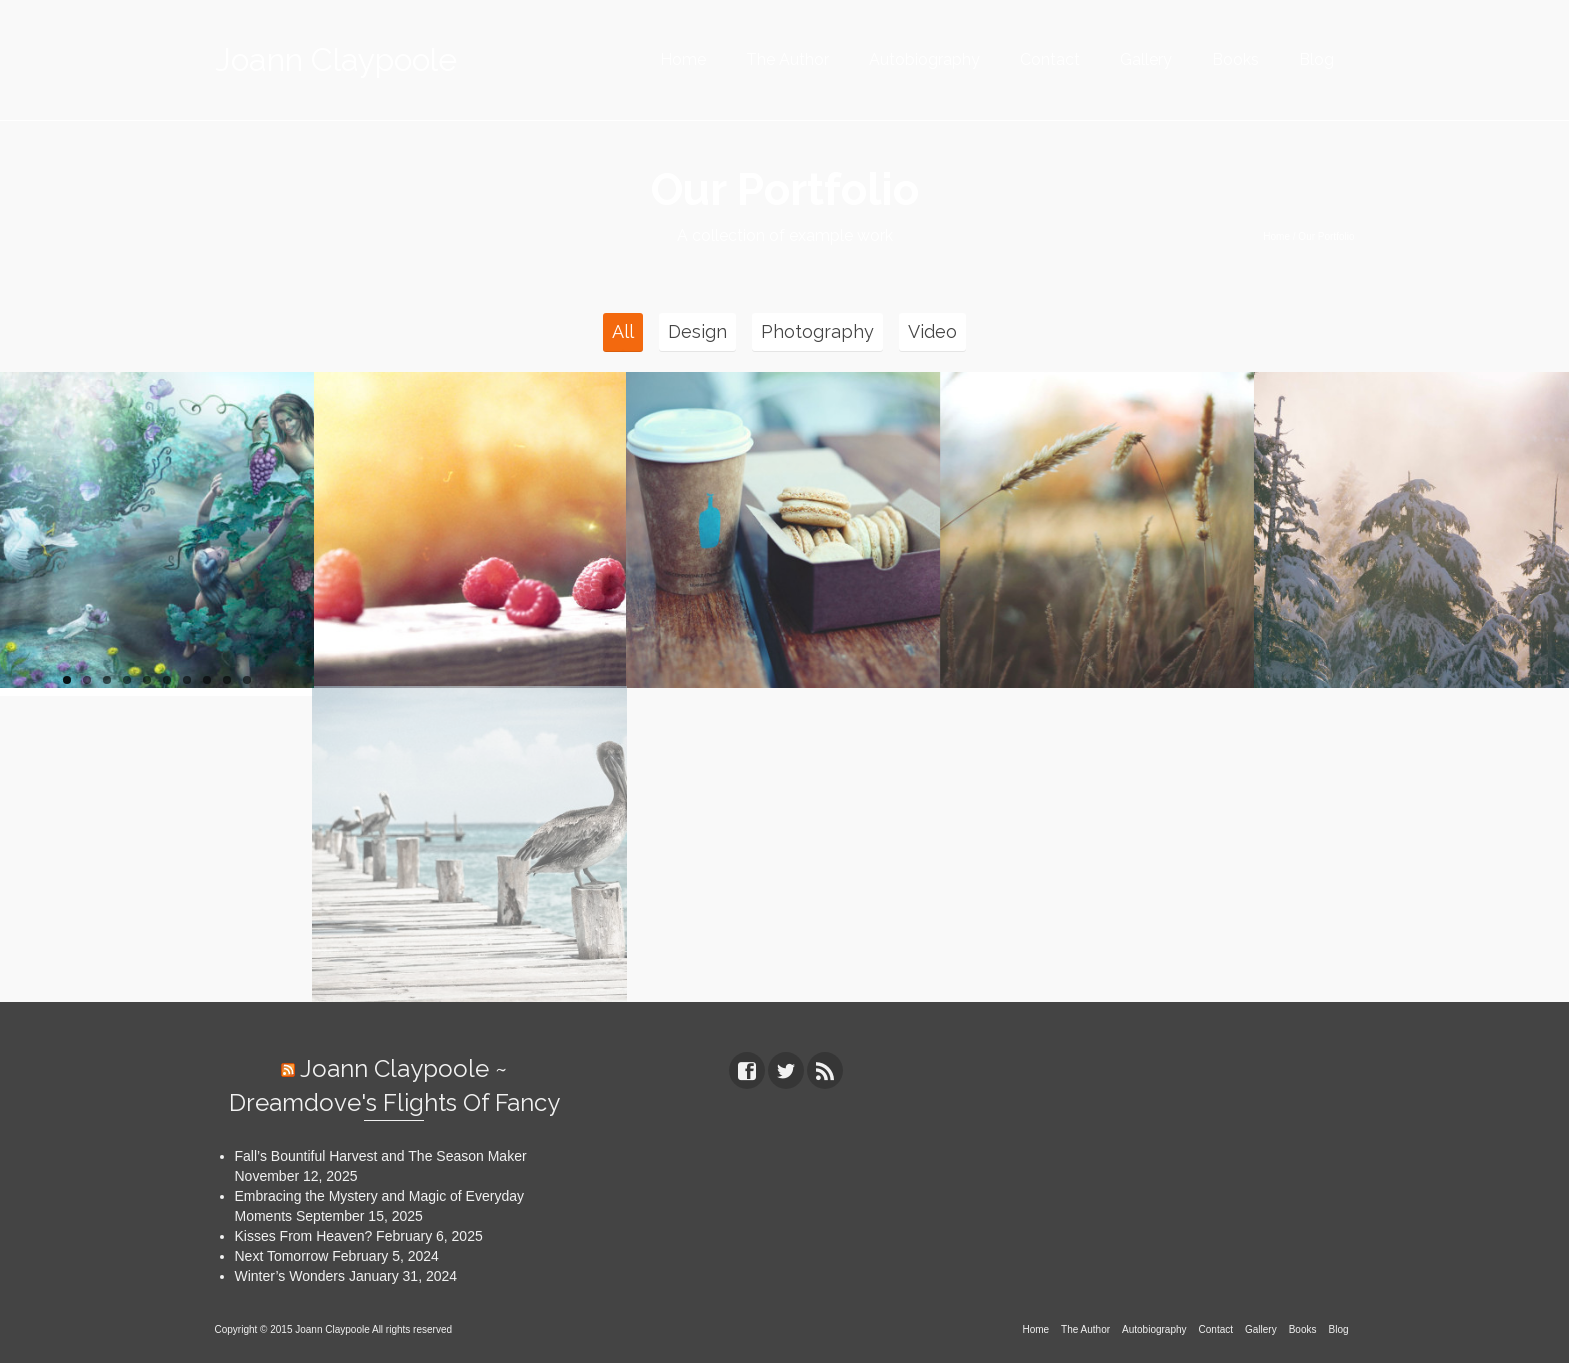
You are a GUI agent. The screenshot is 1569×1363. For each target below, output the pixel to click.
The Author (787, 59)
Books (1235, 59)
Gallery (1146, 59)
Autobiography (924, 59)
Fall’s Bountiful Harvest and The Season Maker (381, 1156)
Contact (1050, 59)
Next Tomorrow (282, 1256)
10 (247, 680)
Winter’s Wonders (290, 1276)
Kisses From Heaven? (304, 1236)
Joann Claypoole (336, 59)
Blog (1316, 59)
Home (683, 59)
